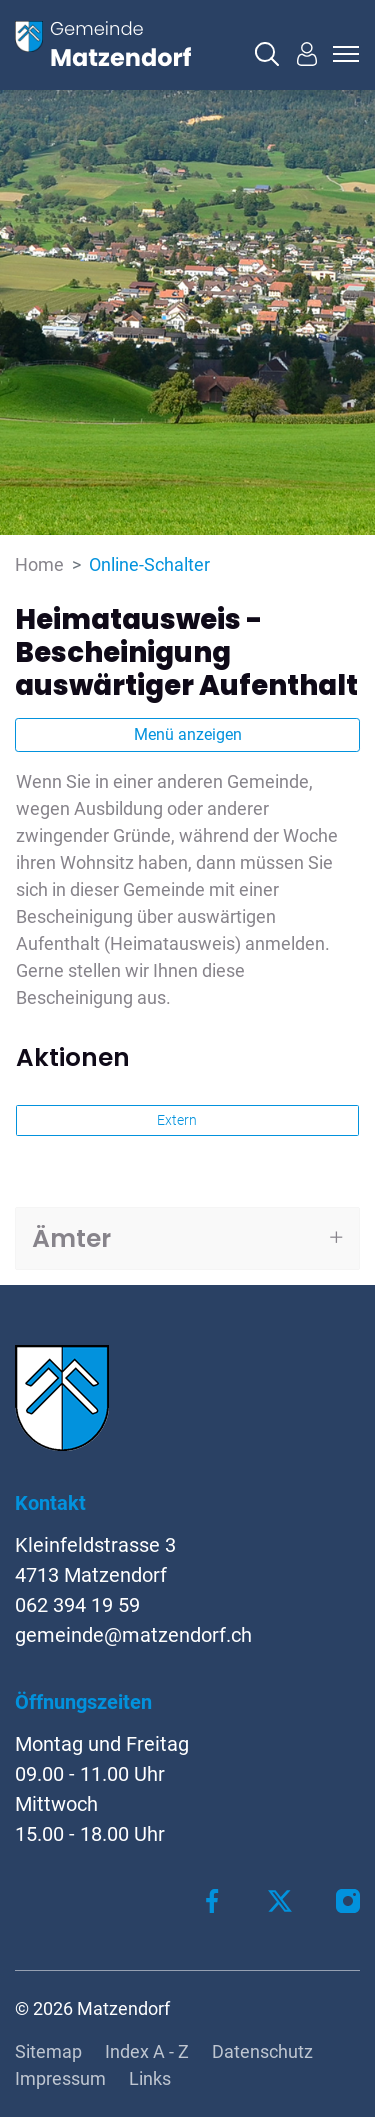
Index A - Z (147, 2051)
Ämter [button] (71, 1238)
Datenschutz (262, 2051)
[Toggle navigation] (343, 54)
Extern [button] (178, 1120)
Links (150, 2078)
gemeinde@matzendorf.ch (133, 1635)
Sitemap (48, 2051)
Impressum (60, 2078)
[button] (267, 54)
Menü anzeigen (188, 734)
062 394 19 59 (77, 1605)
